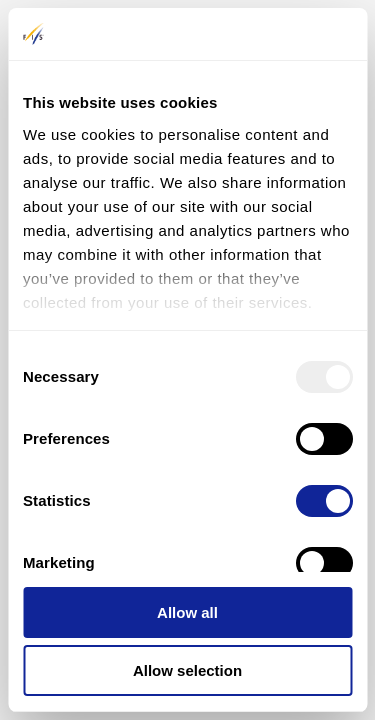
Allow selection (187, 670)
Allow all (187, 612)
